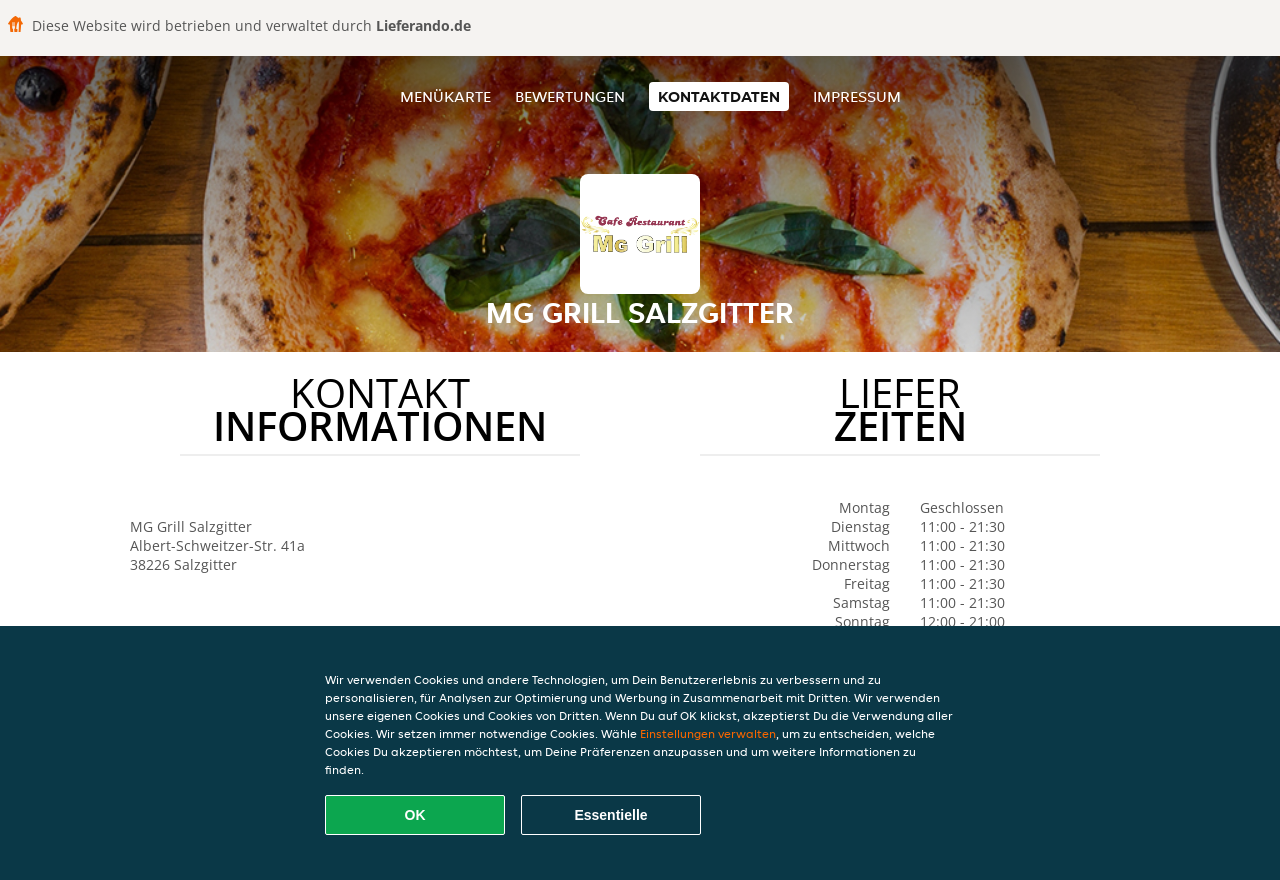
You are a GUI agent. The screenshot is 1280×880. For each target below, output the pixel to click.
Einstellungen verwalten (708, 733)
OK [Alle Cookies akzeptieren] (415, 815)
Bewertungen (570, 96)
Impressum (857, 96)
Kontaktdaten (719, 96)
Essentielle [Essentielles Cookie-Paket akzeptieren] (610, 815)
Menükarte (445, 96)
